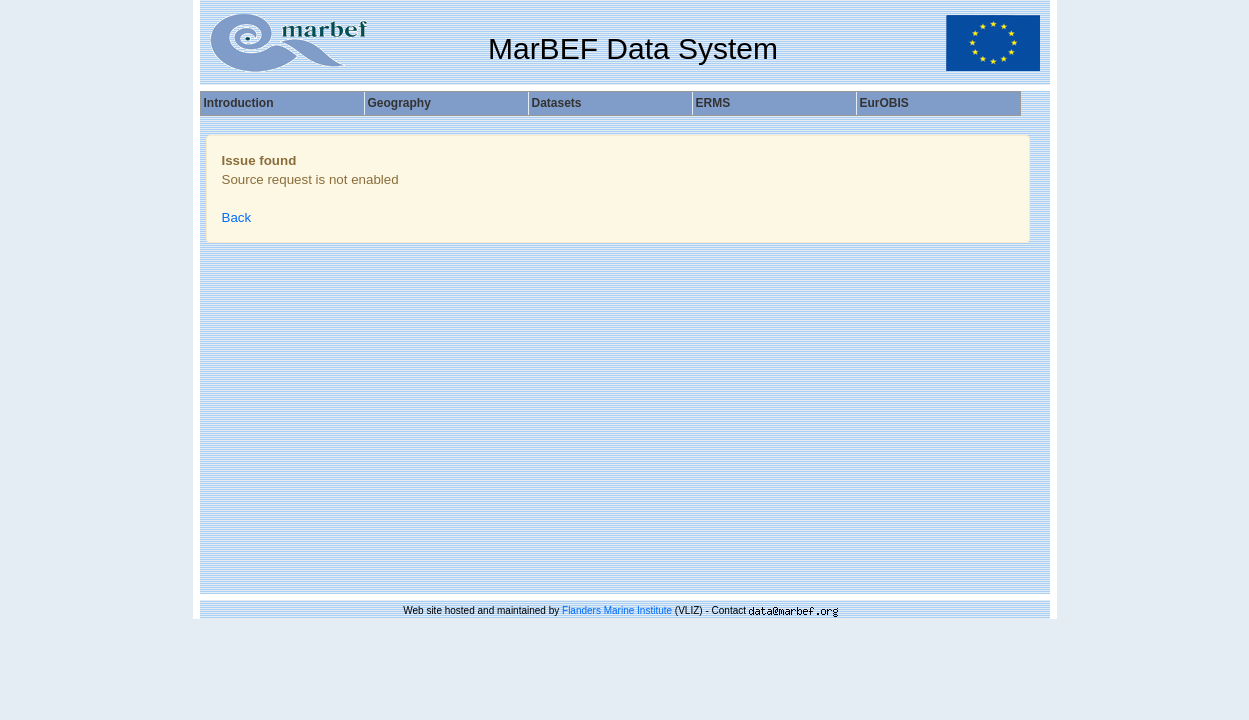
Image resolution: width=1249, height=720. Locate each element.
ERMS (713, 103)
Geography (399, 103)
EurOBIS (884, 103)
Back (237, 217)
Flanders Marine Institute (617, 610)
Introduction (239, 103)
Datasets (557, 103)
